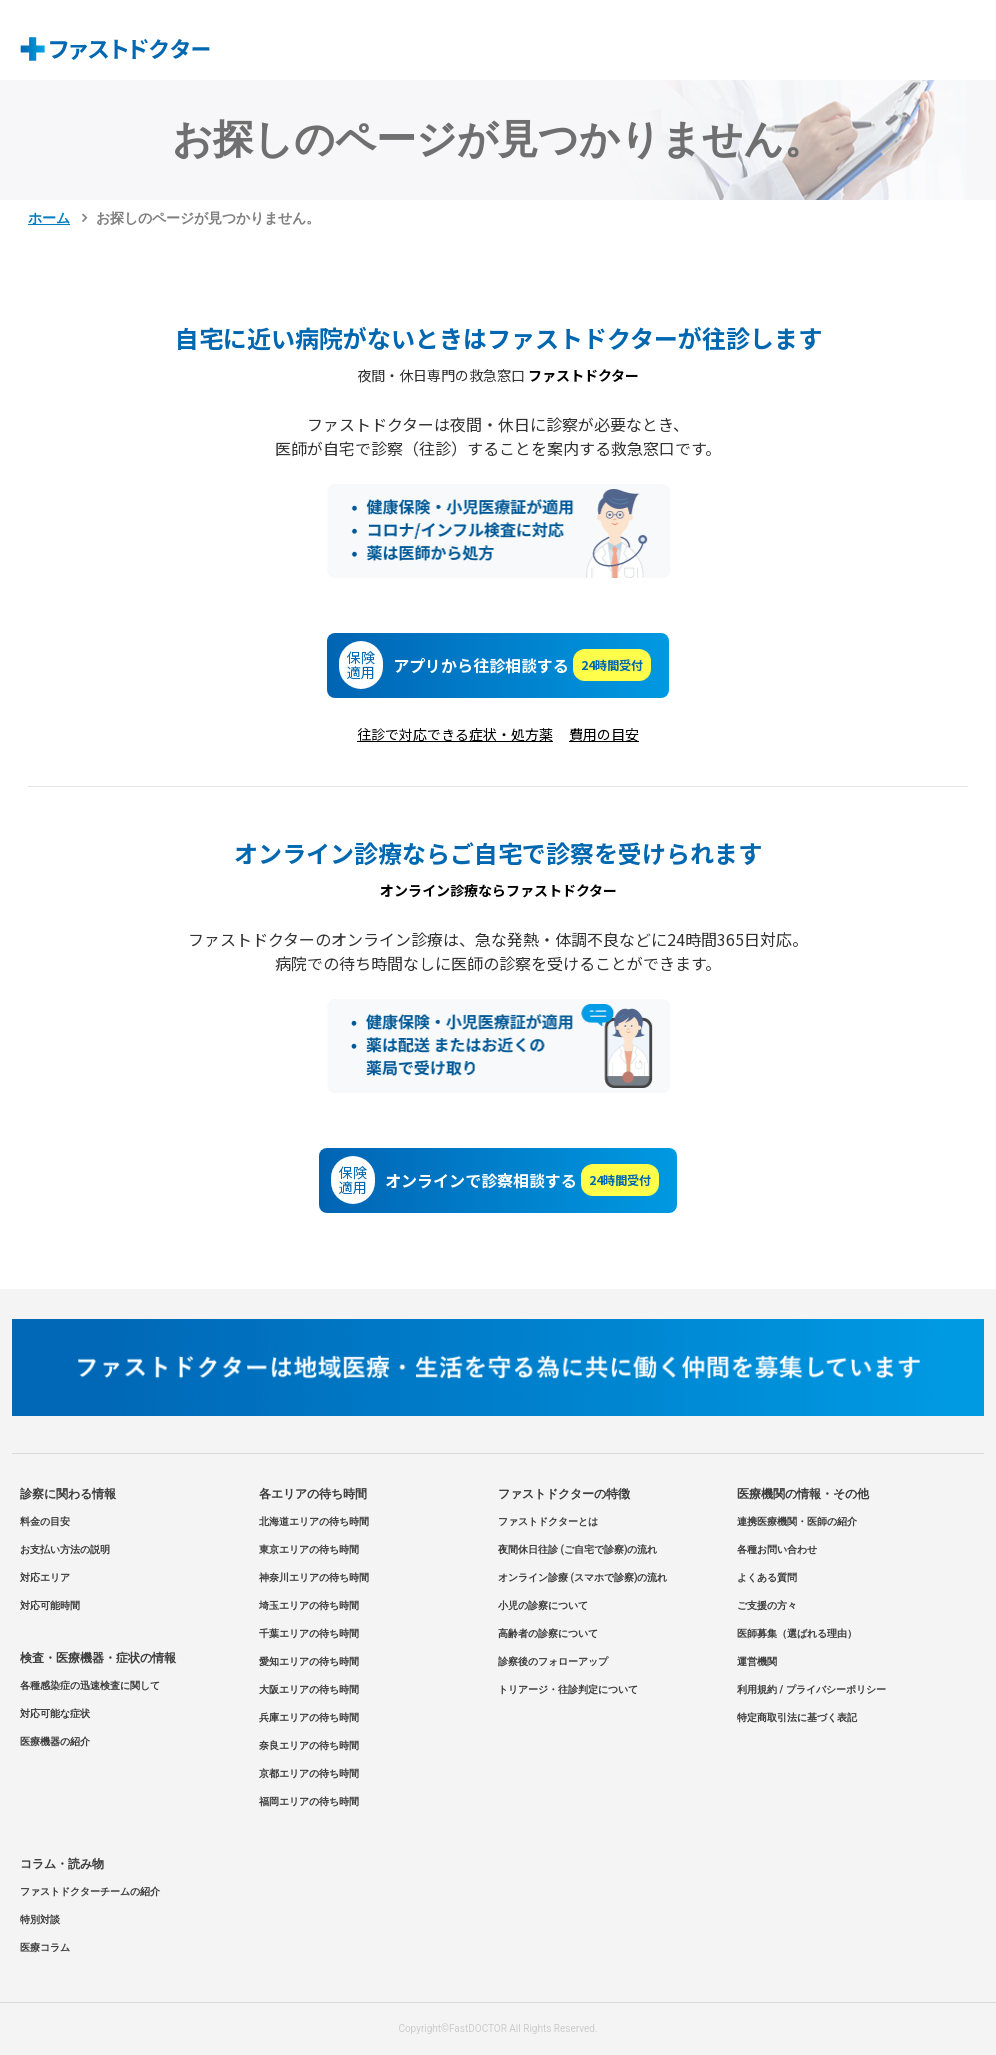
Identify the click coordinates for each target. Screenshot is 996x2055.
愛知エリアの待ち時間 (309, 1661)
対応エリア (45, 1577)
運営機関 (757, 1661)
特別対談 (40, 1919)
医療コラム (45, 1947)
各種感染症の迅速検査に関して (90, 1685)
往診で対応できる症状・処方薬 (455, 734)
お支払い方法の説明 (65, 1549)
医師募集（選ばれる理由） (797, 1633)
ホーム (49, 218)
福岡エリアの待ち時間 (309, 1801)
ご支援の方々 (767, 1605)
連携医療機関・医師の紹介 (797, 1521)
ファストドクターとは (548, 1521)
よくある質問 (767, 1577)
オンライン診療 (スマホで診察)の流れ (583, 1577)
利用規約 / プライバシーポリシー (811, 1689)
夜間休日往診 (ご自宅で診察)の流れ (578, 1549)
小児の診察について (543, 1605)
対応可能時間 (50, 1605)
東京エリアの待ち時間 (309, 1549)
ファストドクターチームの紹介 (90, 1891)
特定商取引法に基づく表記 (797, 1717)
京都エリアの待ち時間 (309, 1773)
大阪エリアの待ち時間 (309, 1689)
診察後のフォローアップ (553, 1661)
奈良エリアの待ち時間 (309, 1745)
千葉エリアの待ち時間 (309, 1633)
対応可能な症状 (55, 1713)
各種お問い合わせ (777, 1549)
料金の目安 (45, 1521)
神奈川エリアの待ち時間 (314, 1577)
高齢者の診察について (548, 1633)
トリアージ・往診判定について (568, 1689)
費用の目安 (604, 734)
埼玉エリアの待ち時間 (309, 1605)
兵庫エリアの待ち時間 (309, 1717)
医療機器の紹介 (55, 1741)
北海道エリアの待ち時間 (314, 1521)
